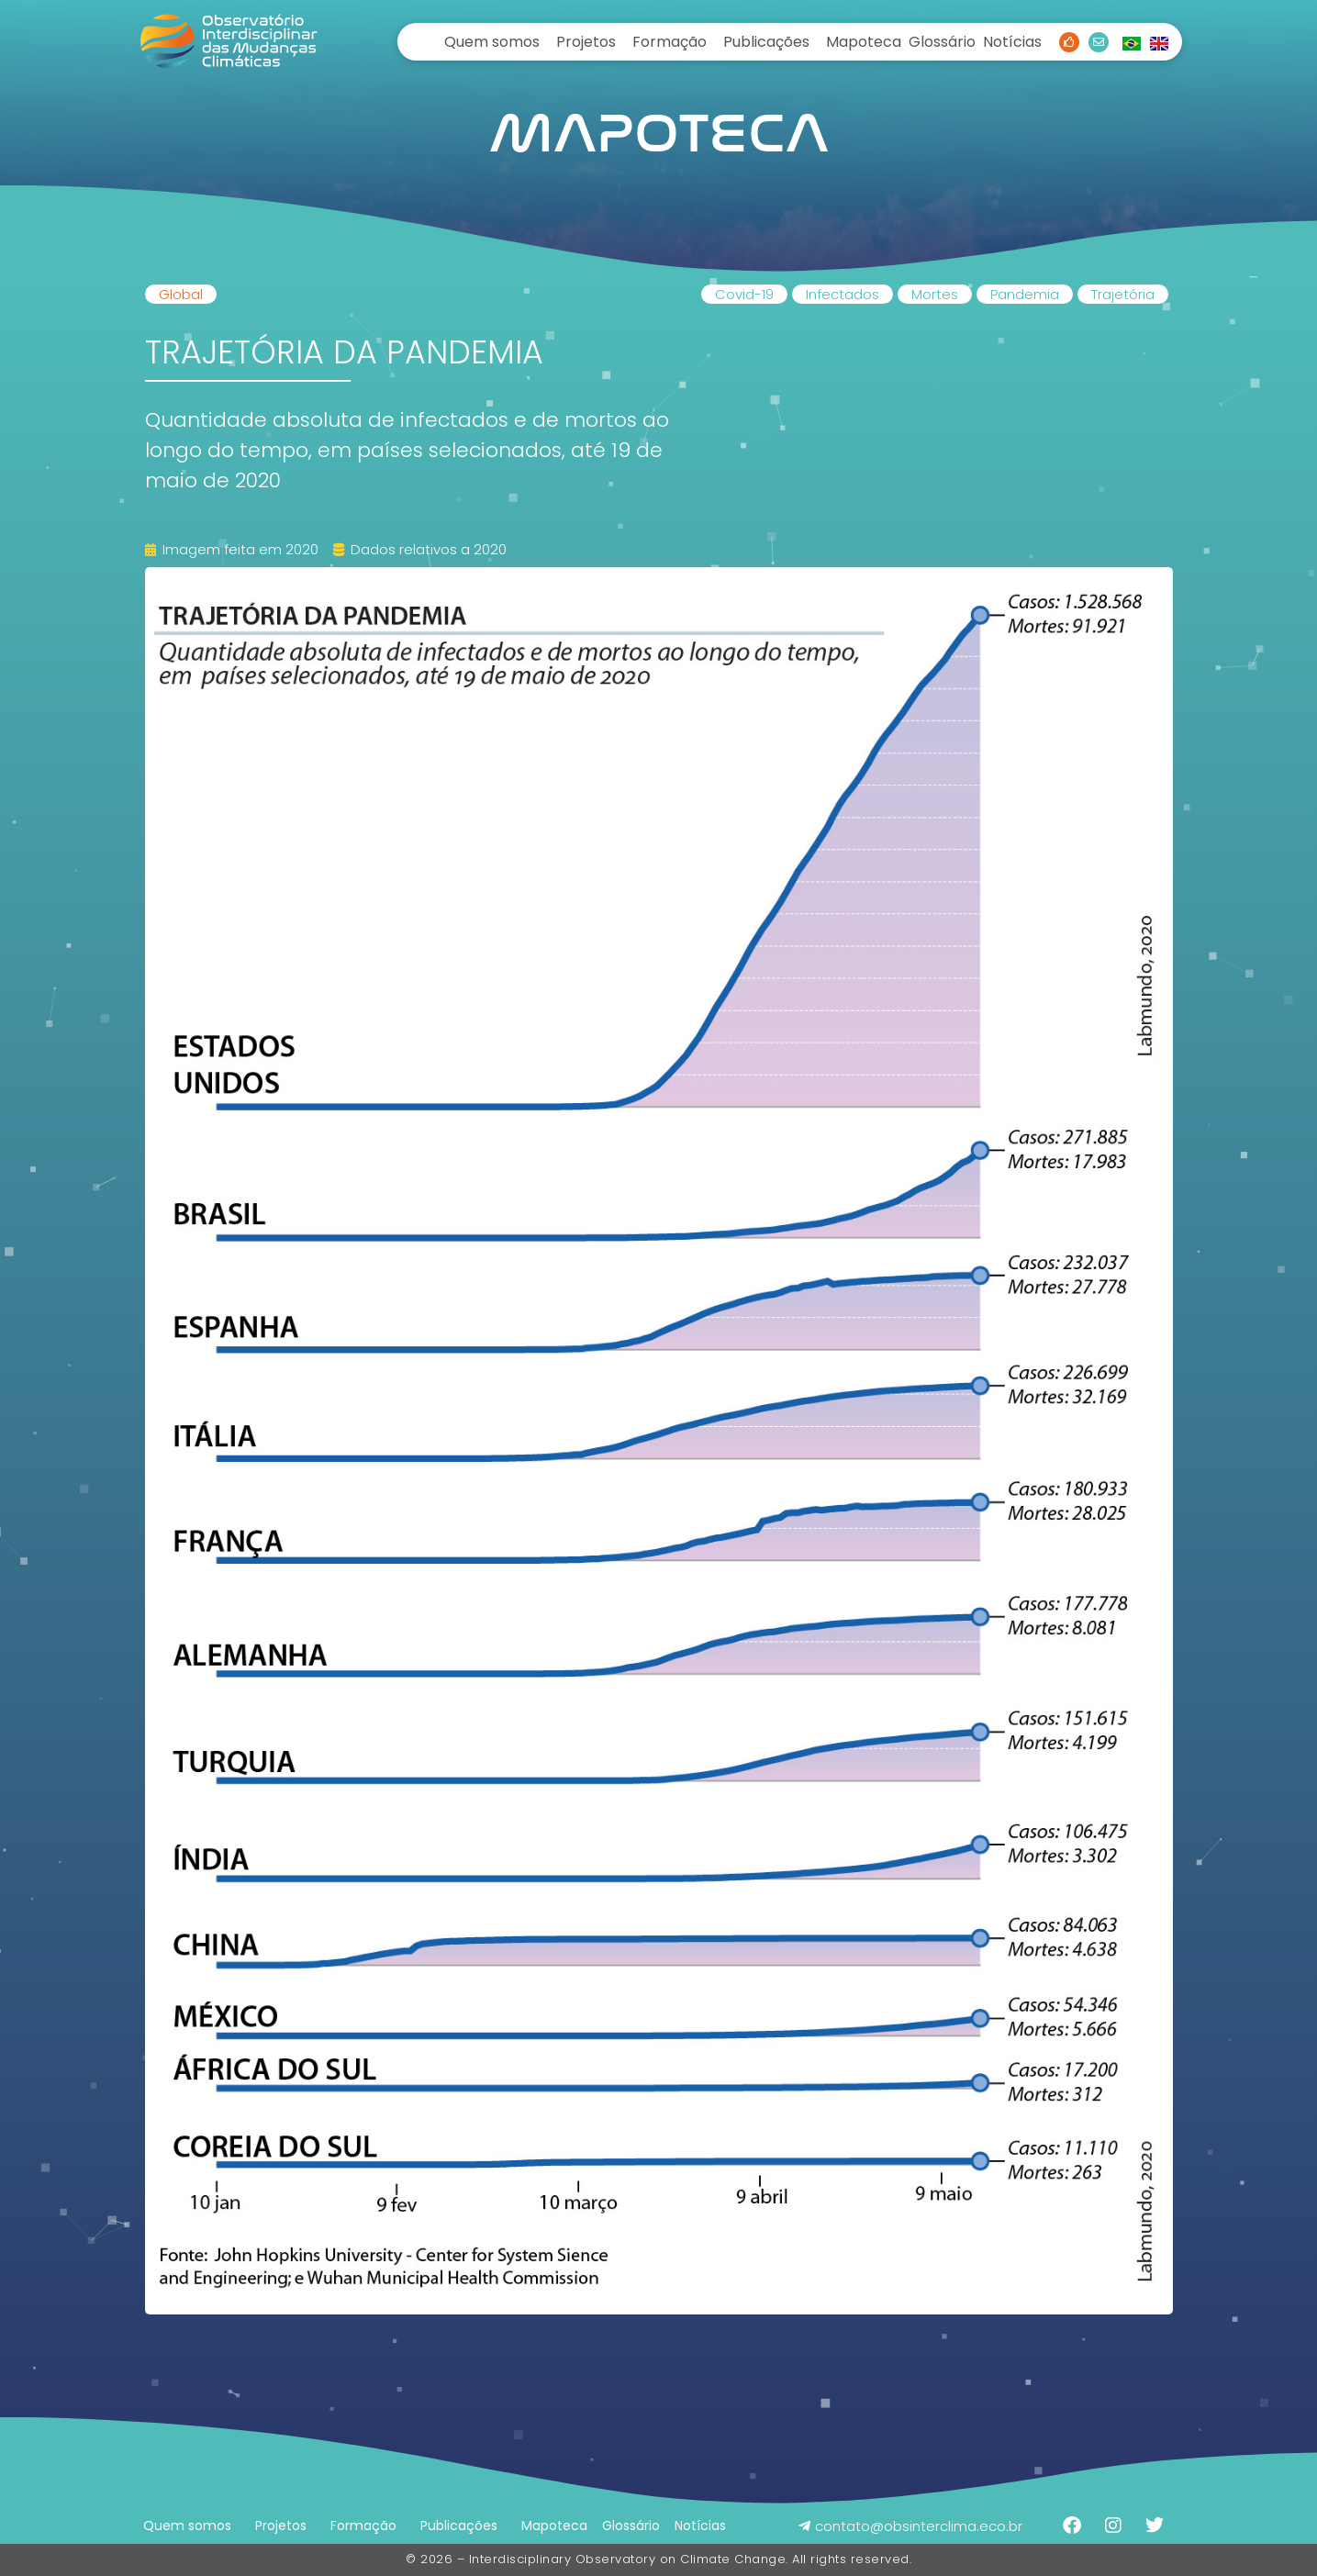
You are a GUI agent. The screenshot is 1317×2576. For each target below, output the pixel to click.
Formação (669, 41)
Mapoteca (863, 41)
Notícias (1012, 41)
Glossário (942, 41)
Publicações (766, 41)
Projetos (586, 41)
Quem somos (492, 41)
